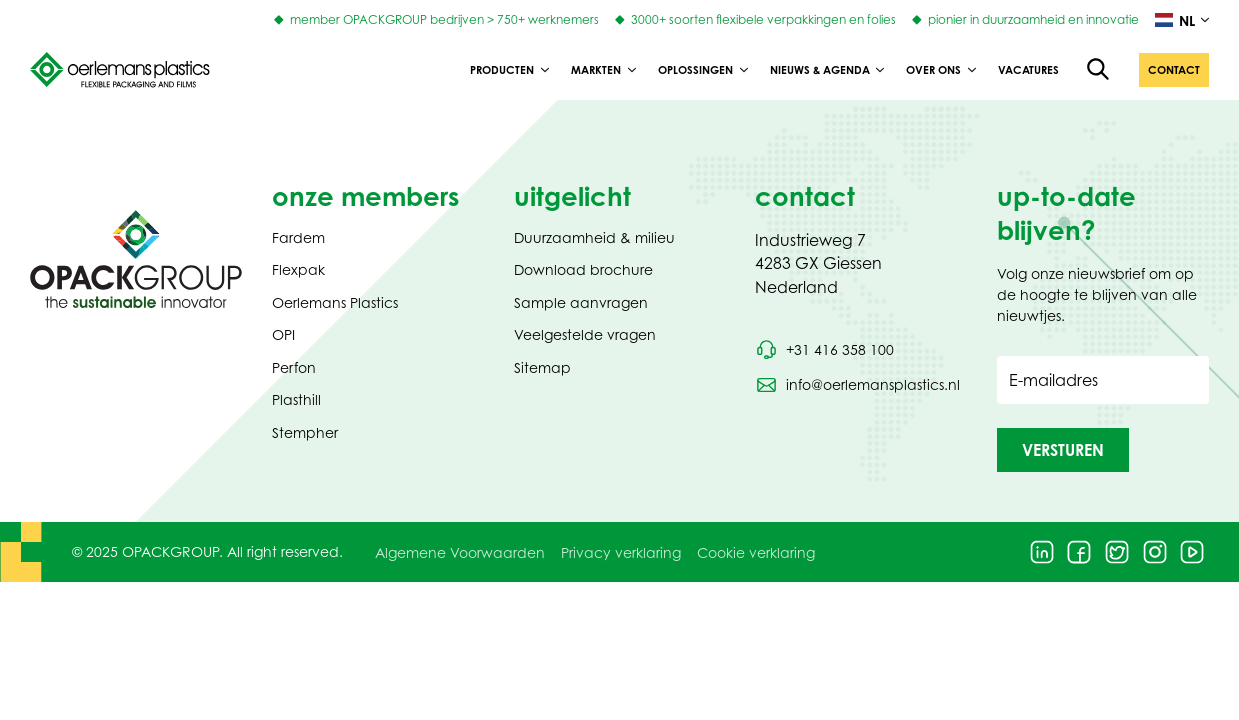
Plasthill (296, 399)
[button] (1174, 70)
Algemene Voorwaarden (460, 552)
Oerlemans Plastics (335, 302)
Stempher (305, 432)
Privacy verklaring (621, 552)
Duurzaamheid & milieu (594, 237)
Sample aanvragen (581, 302)
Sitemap (542, 367)
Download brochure (583, 269)
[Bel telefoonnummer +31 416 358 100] (824, 350)
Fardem (298, 237)
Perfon (294, 367)
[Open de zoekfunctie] (1099, 70)
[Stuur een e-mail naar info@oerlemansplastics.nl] (857, 385)
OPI (283, 334)
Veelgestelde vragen (585, 334)
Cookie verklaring (756, 552)
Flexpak (298, 269)
